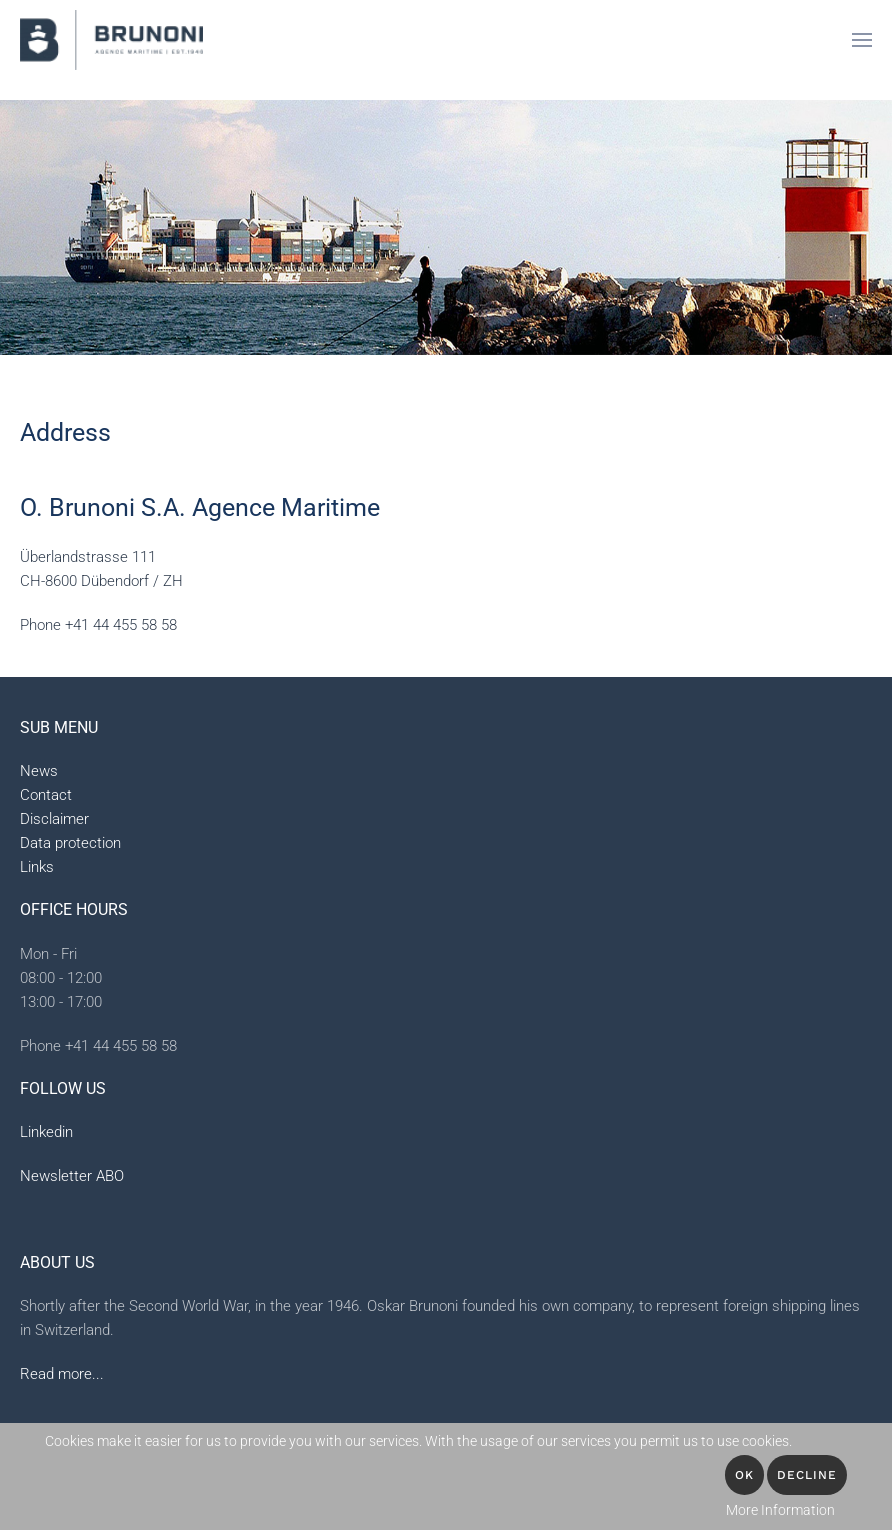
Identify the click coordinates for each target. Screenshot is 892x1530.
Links (37, 867)
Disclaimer (54, 819)
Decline (807, 1475)
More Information (780, 1510)
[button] (862, 40)
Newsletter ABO (72, 1176)
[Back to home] (111, 40)
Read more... (62, 1374)
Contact (46, 795)
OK (744, 1475)
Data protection (70, 843)
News (39, 771)
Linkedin (46, 1132)
